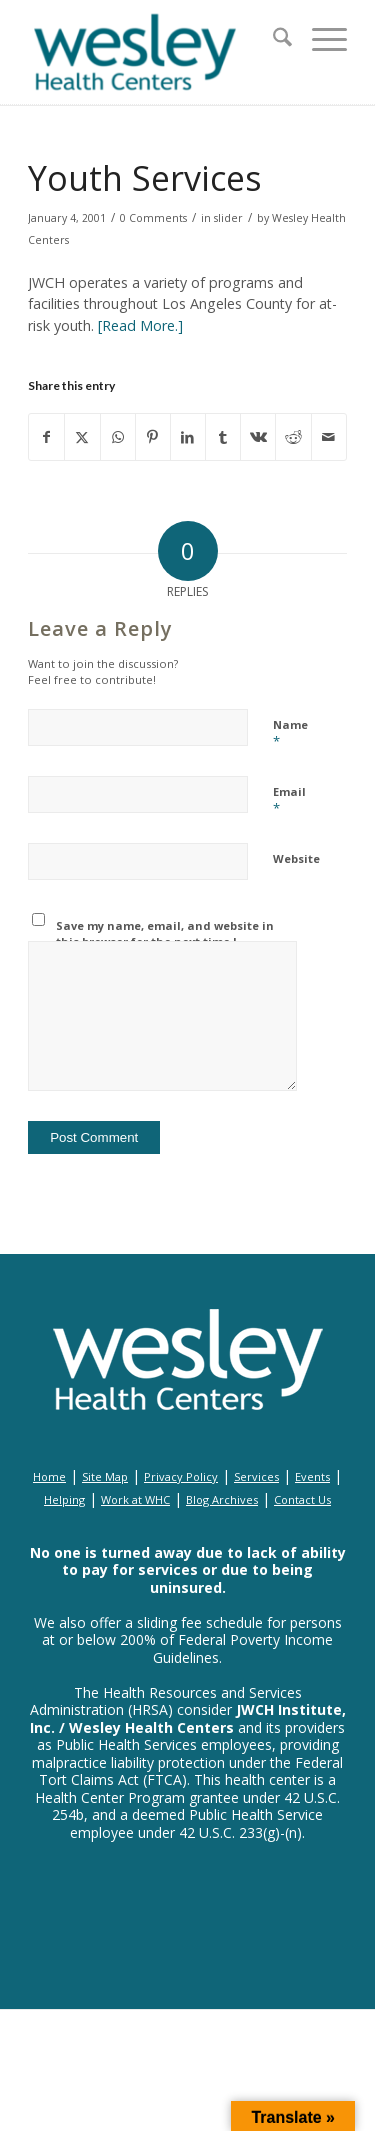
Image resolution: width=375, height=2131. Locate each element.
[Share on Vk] (258, 437)
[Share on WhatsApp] (118, 437)
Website (296, 858)
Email (289, 801)
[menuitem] (272, 40)
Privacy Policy (181, 1476)
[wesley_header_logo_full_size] (155, 52)
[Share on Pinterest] (153, 437)
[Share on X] (82, 437)
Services (256, 1476)
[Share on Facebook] (46, 437)
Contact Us (302, 1499)
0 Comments (153, 218)
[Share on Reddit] (293, 437)
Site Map (105, 1476)
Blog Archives (222, 1499)
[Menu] (319, 40)
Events (312, 1476)
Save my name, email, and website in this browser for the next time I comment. (165, 942)
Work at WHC (135, 1499)
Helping (64, 1499)
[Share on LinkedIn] (188, 437)
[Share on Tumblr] (223, 437)
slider (228, 218)
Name (290, 734)
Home (49, 1476)
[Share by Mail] (329, 437)
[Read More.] (140, 325)
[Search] (272, 40)
